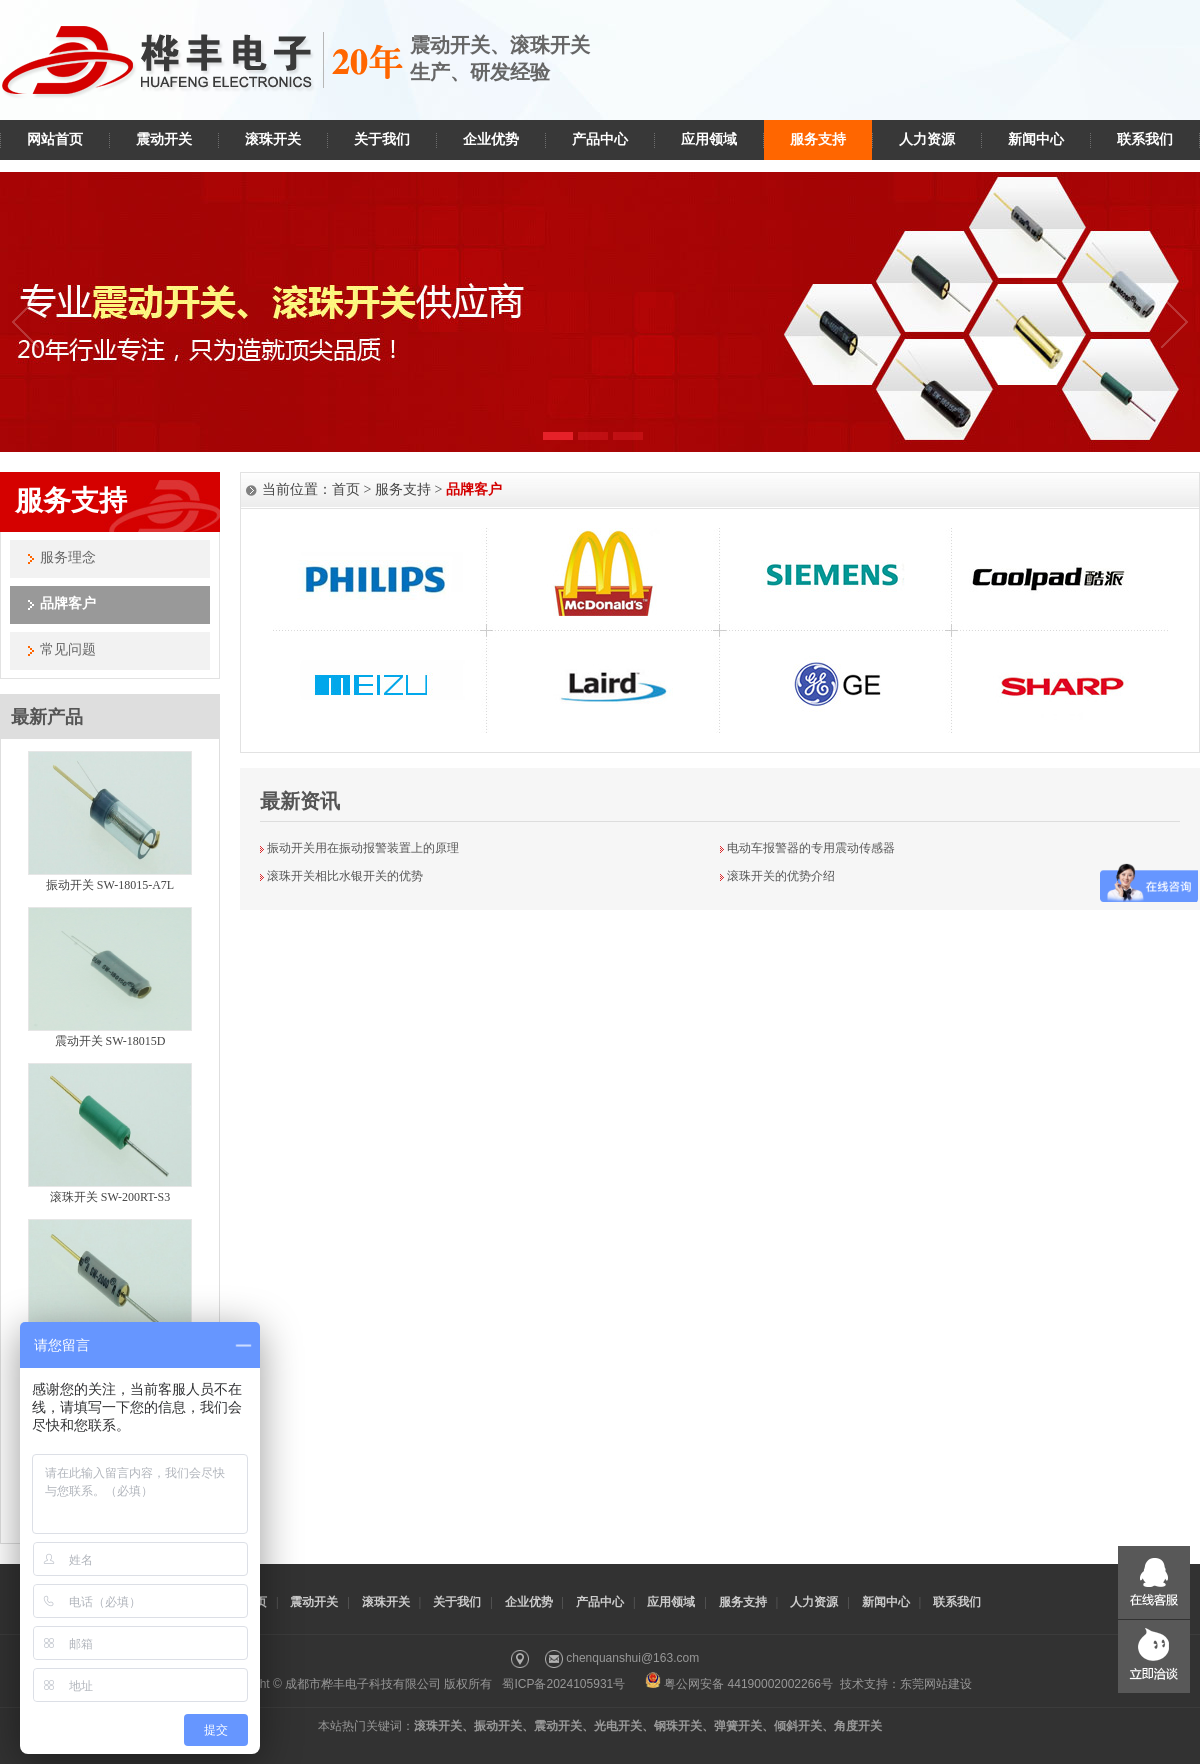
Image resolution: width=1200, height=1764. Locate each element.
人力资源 (927, 139)
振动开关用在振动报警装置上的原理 (363, 848)
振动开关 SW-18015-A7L (110, 885)
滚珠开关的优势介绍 (781, 876)
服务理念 (68, 557)
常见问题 (68, 649)
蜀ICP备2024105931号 (563, 1684)
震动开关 (164, 139)
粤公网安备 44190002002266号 (739, 1684)
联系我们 (1145, 139)
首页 (346, 489)
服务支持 (818, 139)
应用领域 (709, 139)
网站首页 (55, 139)
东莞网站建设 (936, 1684)
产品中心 (600, 139)
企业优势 (491, 139)
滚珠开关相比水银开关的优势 (345, 876)
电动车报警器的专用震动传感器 (811, 848)
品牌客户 (68, 603)
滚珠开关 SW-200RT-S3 (110, 1197)
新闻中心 (1036, 139)
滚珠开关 (273, 139)
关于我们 (382, 139)
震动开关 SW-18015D (110, 1041)
